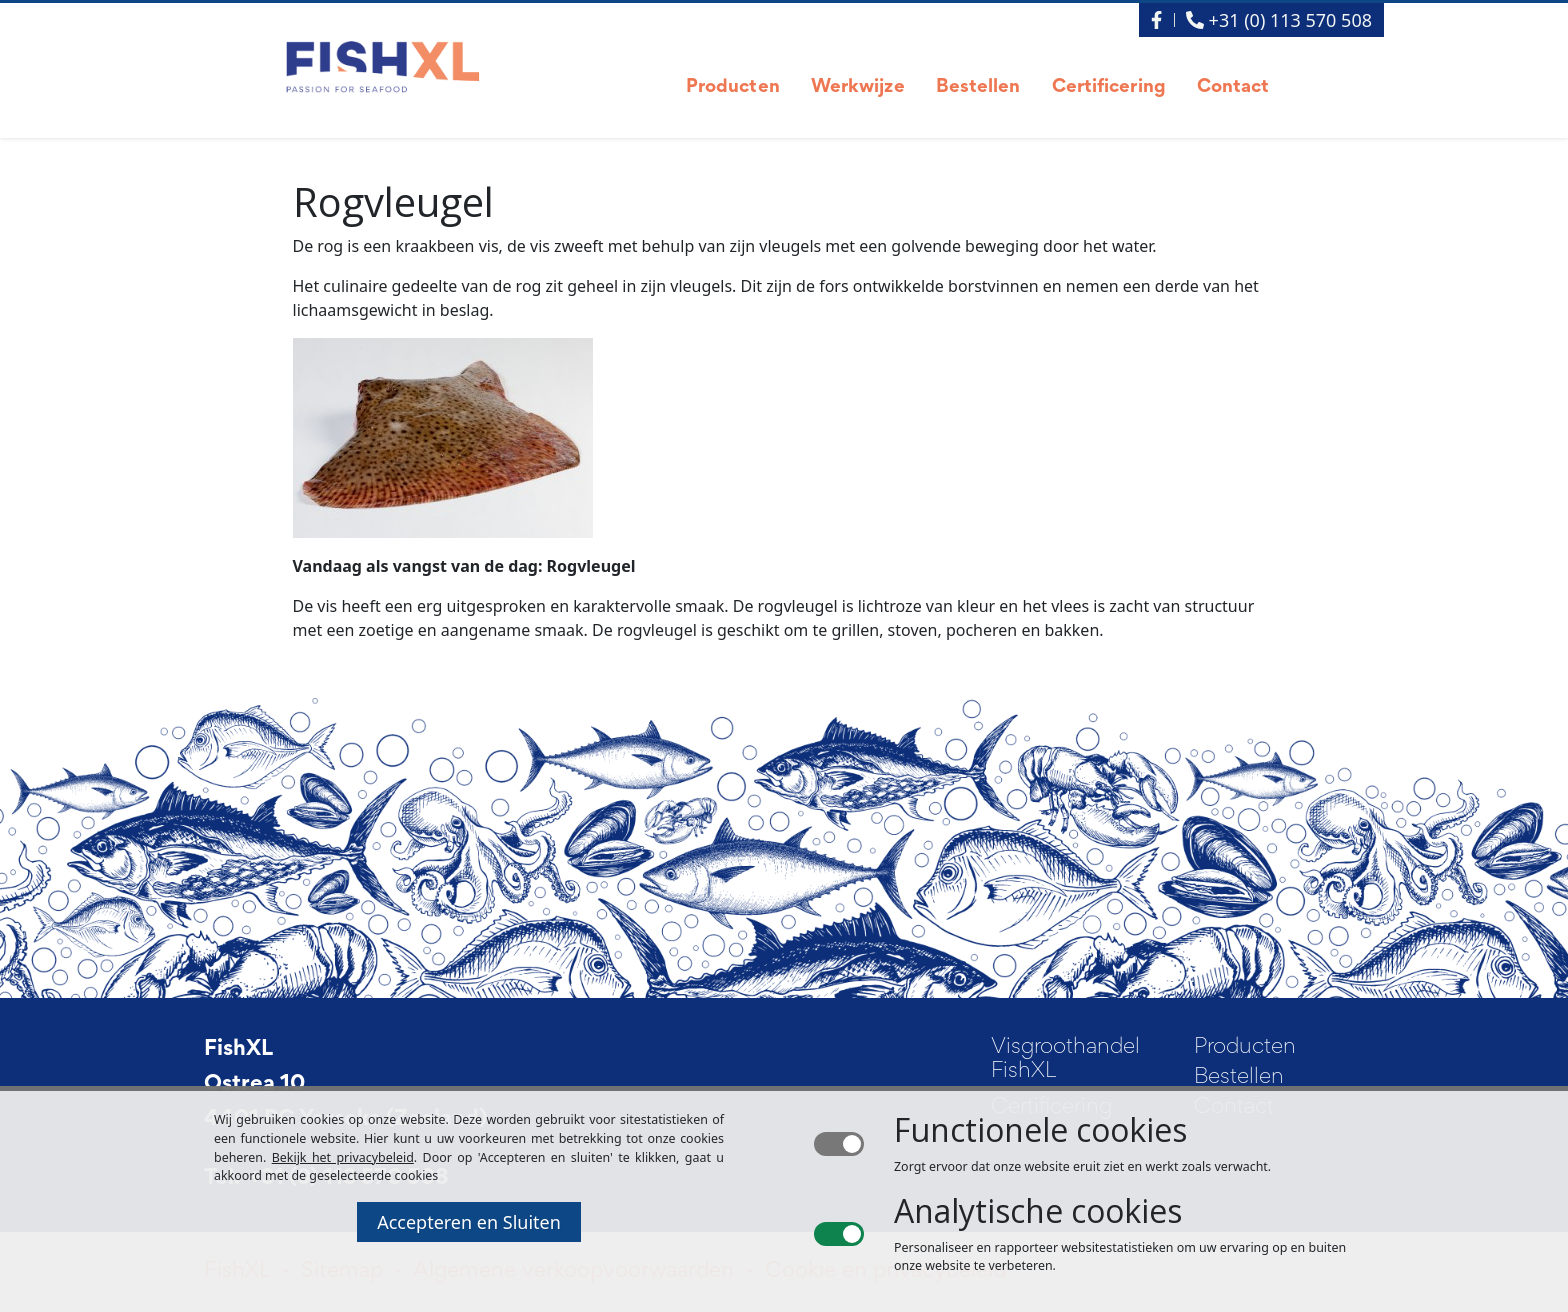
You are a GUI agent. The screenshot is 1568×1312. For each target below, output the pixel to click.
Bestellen (978, 87)
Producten (733, 87)
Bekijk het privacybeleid (343, 1157)
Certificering (1109, 87)
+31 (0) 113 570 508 (1279, 20)
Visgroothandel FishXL (1065, 1060)
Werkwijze (858, 87)
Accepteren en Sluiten (469, 1222)
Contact (1233, 87)
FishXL (238, 1050)
